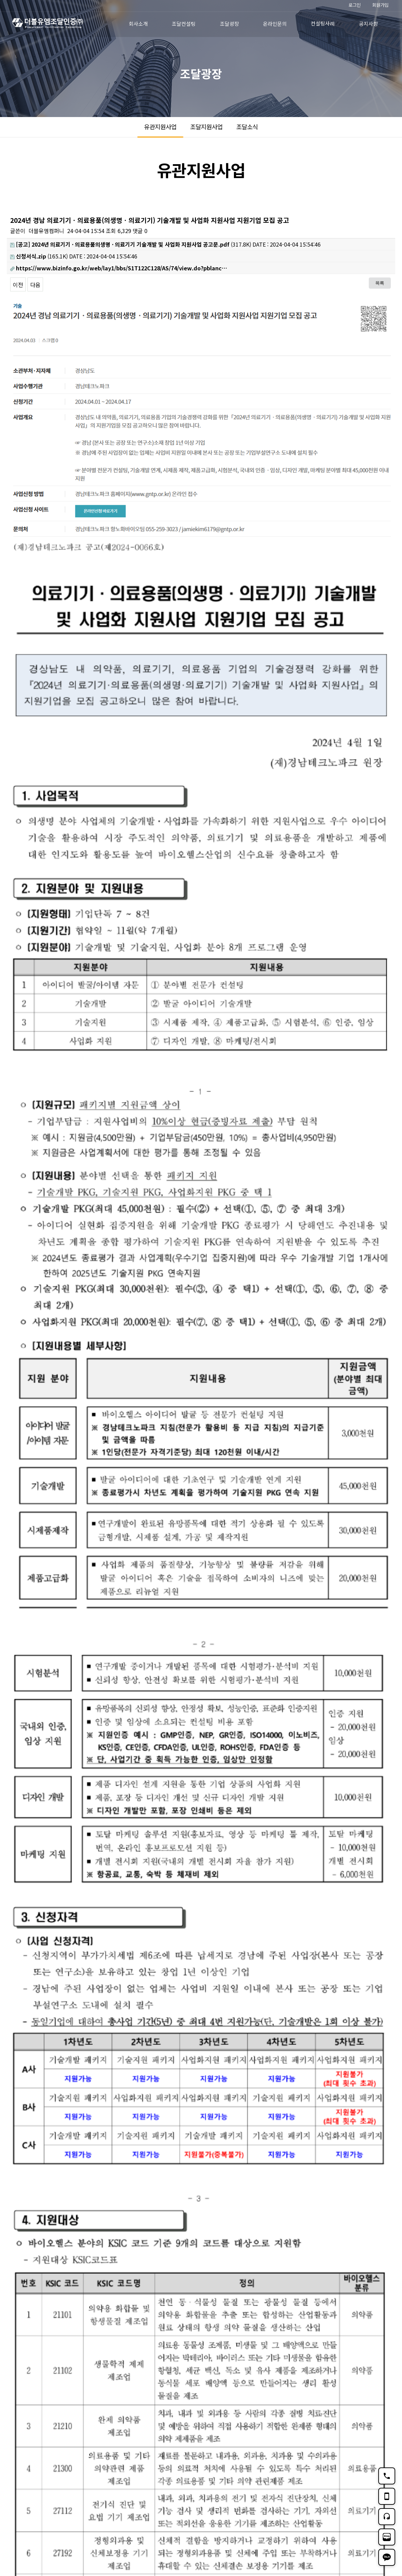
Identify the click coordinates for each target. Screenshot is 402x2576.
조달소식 (247, 126)
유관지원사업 (160, 126)
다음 (35, 285)
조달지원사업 (206, 126)
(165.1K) (39, 256)
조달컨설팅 (184, 23)
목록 (379, 283)
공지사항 (368, 23)
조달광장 (229, 23)
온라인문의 (275, 23)
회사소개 (138, 23)
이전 (18, 285)
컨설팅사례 (323, 23)
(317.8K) (130, 244)
